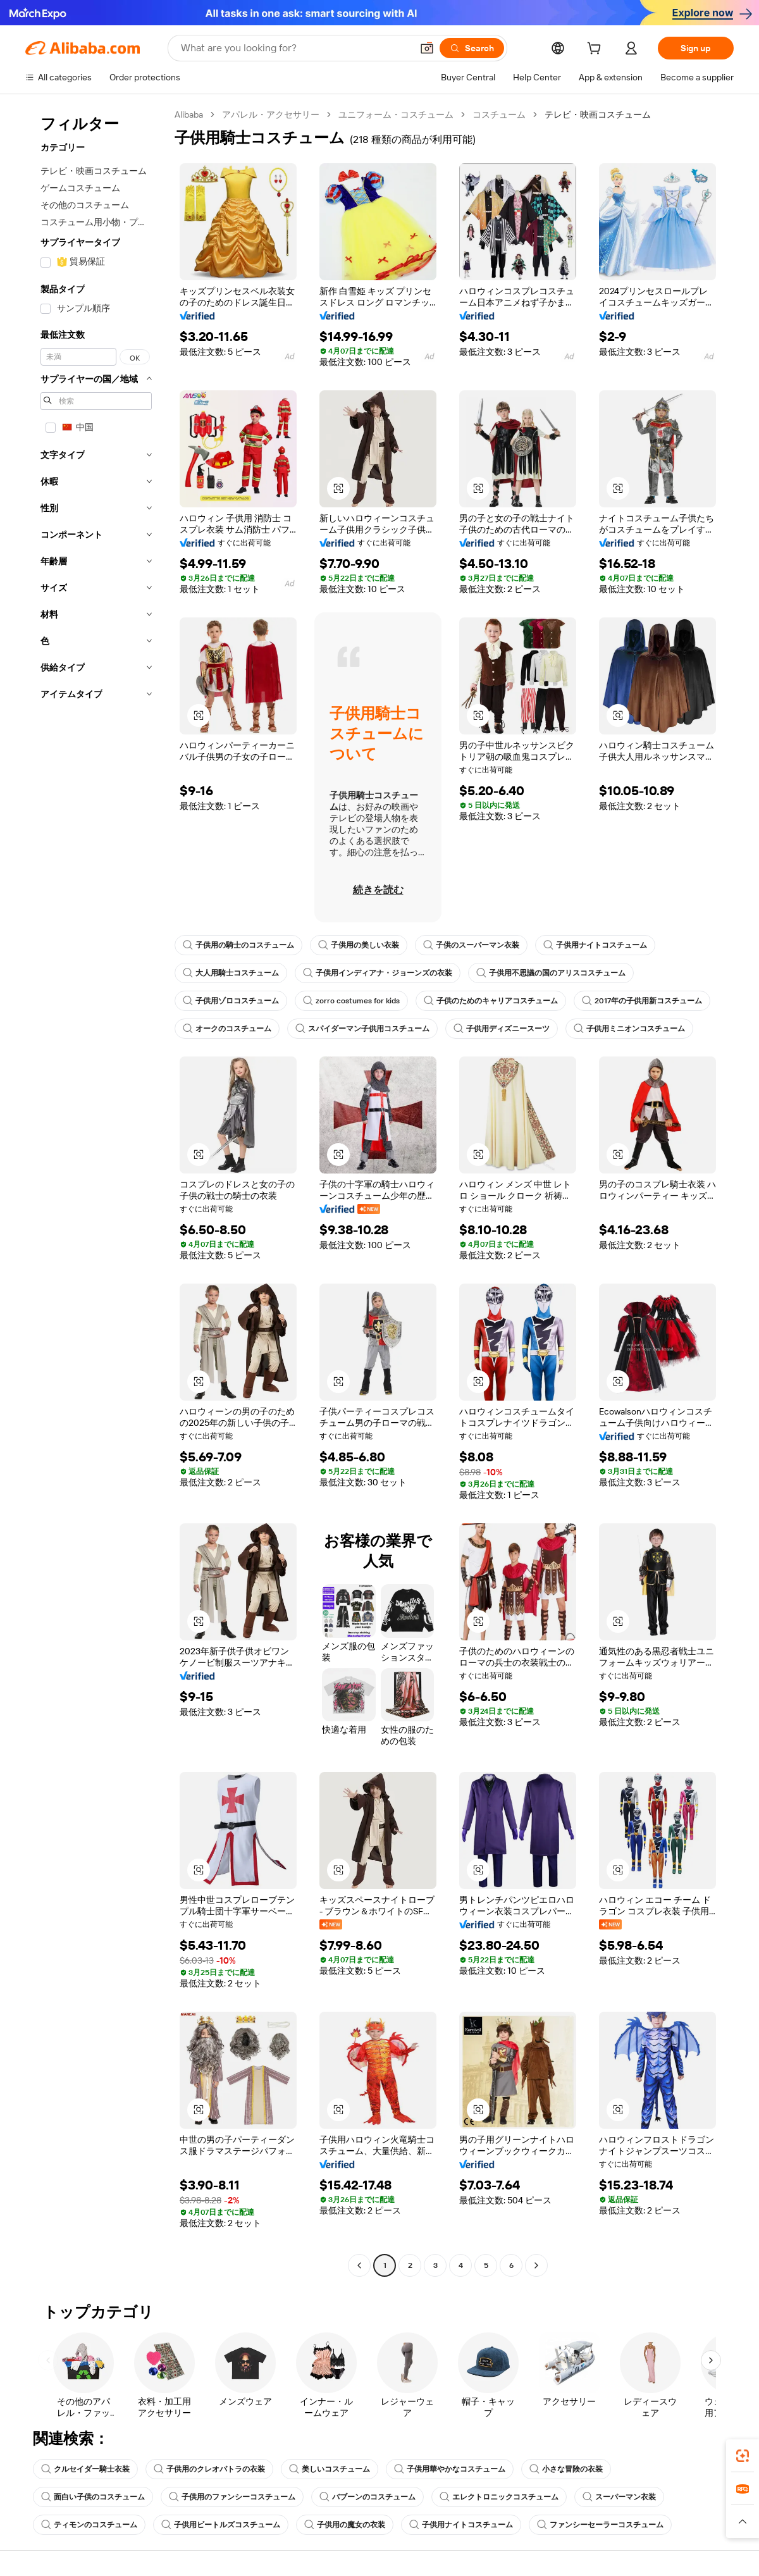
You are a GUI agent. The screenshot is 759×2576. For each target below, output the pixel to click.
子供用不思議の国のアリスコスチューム (551, 973)
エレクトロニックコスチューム (499, 2497)
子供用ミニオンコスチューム (629, 1029)
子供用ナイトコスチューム (595, 945)
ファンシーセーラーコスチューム (600, 2525)
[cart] (596, 50)
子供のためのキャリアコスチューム (491, 1001)
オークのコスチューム (227, 1029)
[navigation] (96, 1191)
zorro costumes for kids (351, 1001)
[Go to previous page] (359, 2265)
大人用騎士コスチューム (231, 973)
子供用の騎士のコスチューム (238, 945)
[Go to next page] (536, 2265)
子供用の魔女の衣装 (344, 2525)
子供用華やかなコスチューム (449, 2469)
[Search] (472, 48)
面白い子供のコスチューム (93, 2497)
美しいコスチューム (329, 2469)
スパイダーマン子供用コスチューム (362, 1029)
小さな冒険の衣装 (566, 2469)
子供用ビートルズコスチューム (220, 2525)
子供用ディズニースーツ (502, 1029)
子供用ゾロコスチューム (231, 1001)
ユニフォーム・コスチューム (396, 114)
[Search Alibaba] (295, 48)
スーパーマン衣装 (619, 2497)
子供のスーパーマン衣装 (471, 945)
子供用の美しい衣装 (358, 945)
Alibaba (189, 114)
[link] (742, 2455)
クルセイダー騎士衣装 (85, 2469)
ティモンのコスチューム (89, 2525)
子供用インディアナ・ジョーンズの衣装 (377, 973)
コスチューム (499, 114)
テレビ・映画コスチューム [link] (598, 114)
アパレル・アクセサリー (270, 114)
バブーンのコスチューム (367, 2497)
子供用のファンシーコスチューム (232, 2497)
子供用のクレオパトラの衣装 (209, 2469)
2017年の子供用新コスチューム (642, 1001)
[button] (427, 48)
